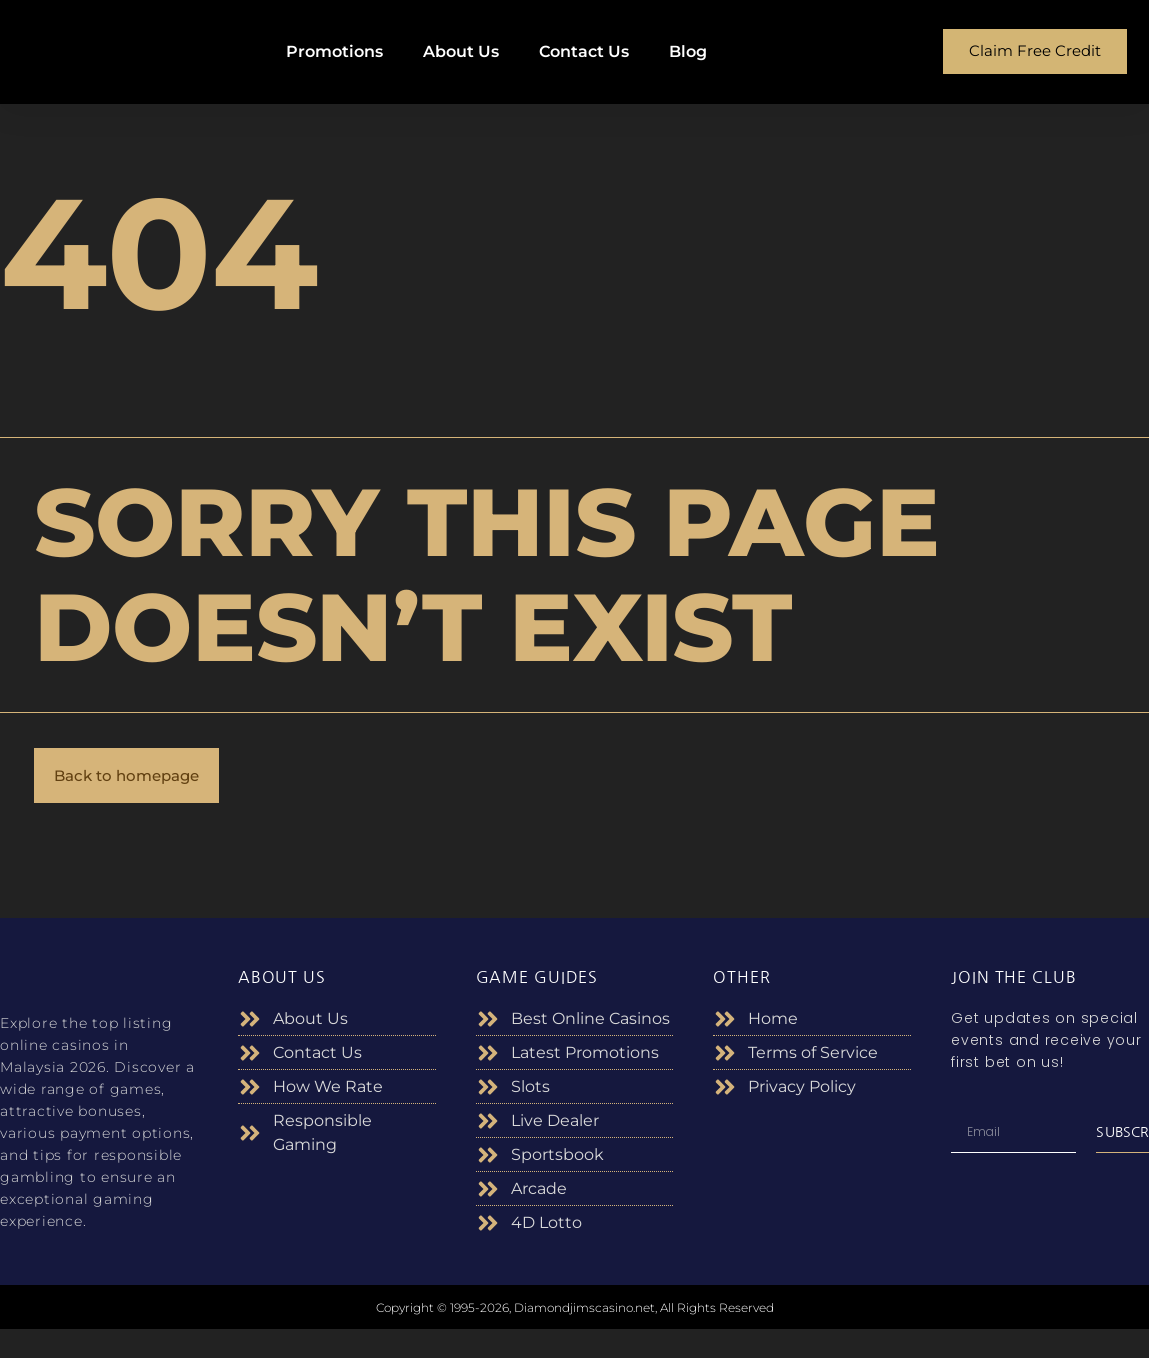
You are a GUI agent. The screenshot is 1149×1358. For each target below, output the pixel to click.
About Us (461, 51)
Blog (688, 51)
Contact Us (584, 51)
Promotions (334, 51)
